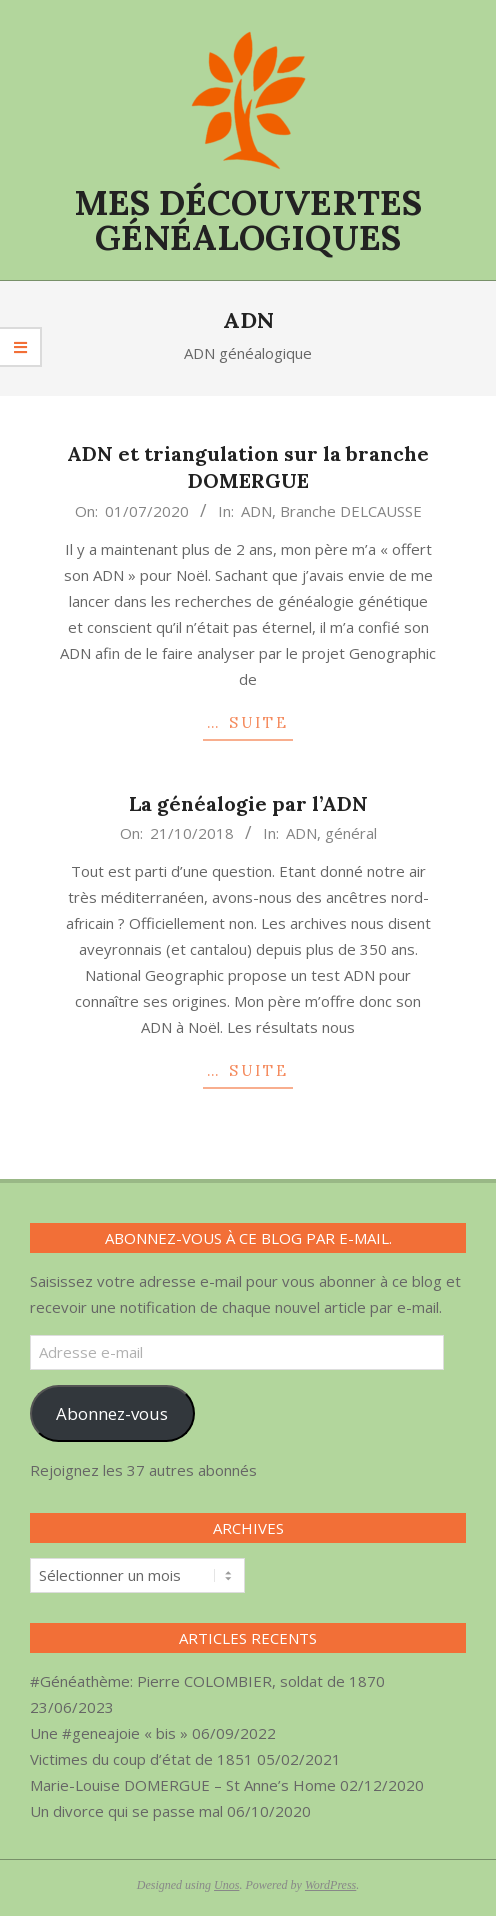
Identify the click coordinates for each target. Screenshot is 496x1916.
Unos (226, 1885)
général (351, 833)
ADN (256, 511)
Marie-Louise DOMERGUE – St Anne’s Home (183, 1785)
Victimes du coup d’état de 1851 (141, 1759)
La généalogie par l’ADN (248, 803)
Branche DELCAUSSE (351, 511)
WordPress (330, 1885)
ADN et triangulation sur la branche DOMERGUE (248, 467)
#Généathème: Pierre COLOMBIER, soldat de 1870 (207, 1681)
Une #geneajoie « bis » (109, 1733)
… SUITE (248, 722)
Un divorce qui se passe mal (126, 1811)
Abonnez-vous (112, 1413)
